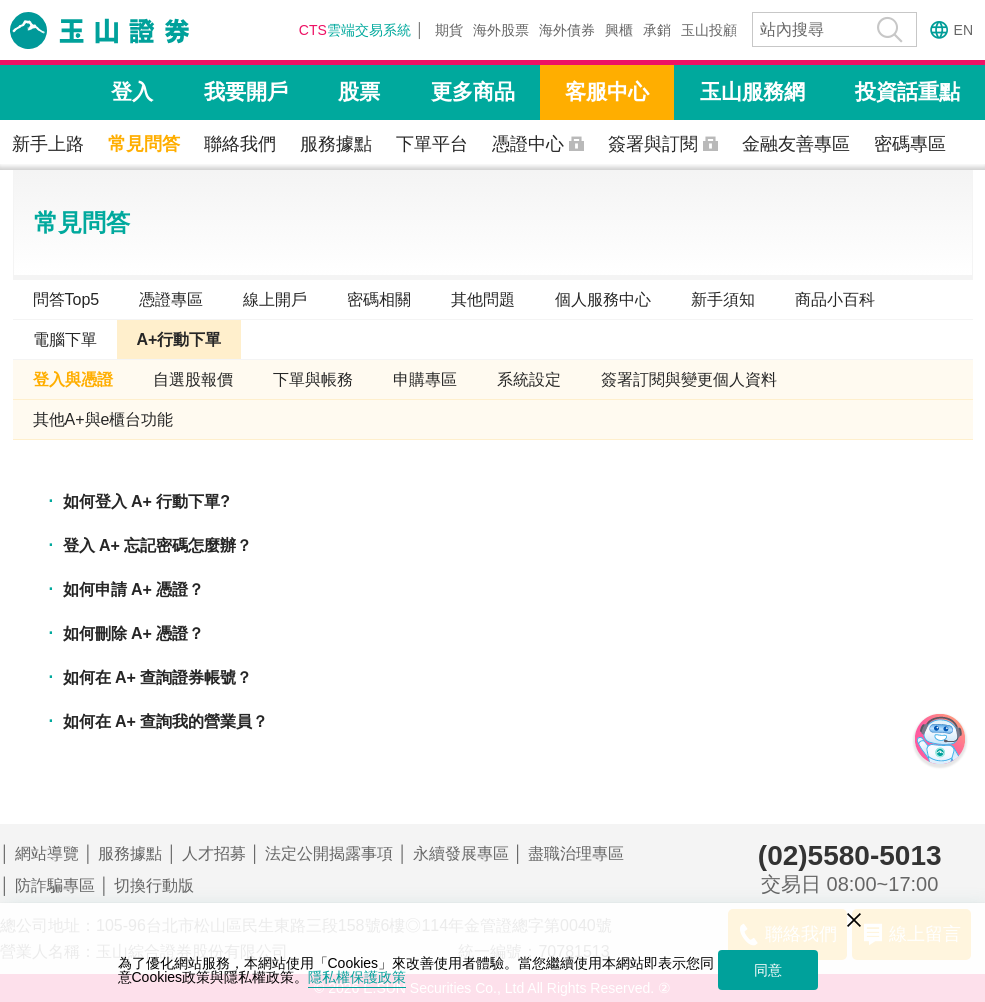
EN (963, 30)
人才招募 (214, 853)
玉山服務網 (752, 91)
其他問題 (483, 299)
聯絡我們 (240, 144)
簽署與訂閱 (653, 144)
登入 (132, 91)
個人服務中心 (603, 299)
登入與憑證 (73, 379)
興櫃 (619, 30)
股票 (359, 91)
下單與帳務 (313, 379)
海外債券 (567, 30)
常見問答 (144, 144)
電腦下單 (65, 339)
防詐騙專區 (55, 885)
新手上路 (48, 144)
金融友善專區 (796, 144)
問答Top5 (66, 299)
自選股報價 (193, 379)
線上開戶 (275, 299)
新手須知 (723, 299)
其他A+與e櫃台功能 (103, 419)
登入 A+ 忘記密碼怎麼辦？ (158, 545)
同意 (768, 970)
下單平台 (432, 144)
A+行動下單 (179, 339)
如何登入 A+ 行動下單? (147, 501)
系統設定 (529, 379)
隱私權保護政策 (357, 977)
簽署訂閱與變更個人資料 (689, 379)
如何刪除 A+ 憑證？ (134, 633)
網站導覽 (47, 853)
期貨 (449, 30)
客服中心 (607, 91)
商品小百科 (835, 299)
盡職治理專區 (576, 853)
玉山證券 (125, 30)
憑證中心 (528, 144)
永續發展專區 (461, 853)
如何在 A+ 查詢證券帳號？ (158, 677)
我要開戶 (246, 91)
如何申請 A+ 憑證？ (134, 589)
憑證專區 (171, 299)
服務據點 (336, 144)
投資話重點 (907, 91)
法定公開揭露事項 (329, 853)
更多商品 (473, 91)
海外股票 (501, 30)
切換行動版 (154, 885)
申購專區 (425, 379)
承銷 (657, 30)
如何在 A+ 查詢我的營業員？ (166, 721)
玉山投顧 (709, 30)
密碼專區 (910, 144)
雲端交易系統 (355, 30)
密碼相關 (379, 299)
